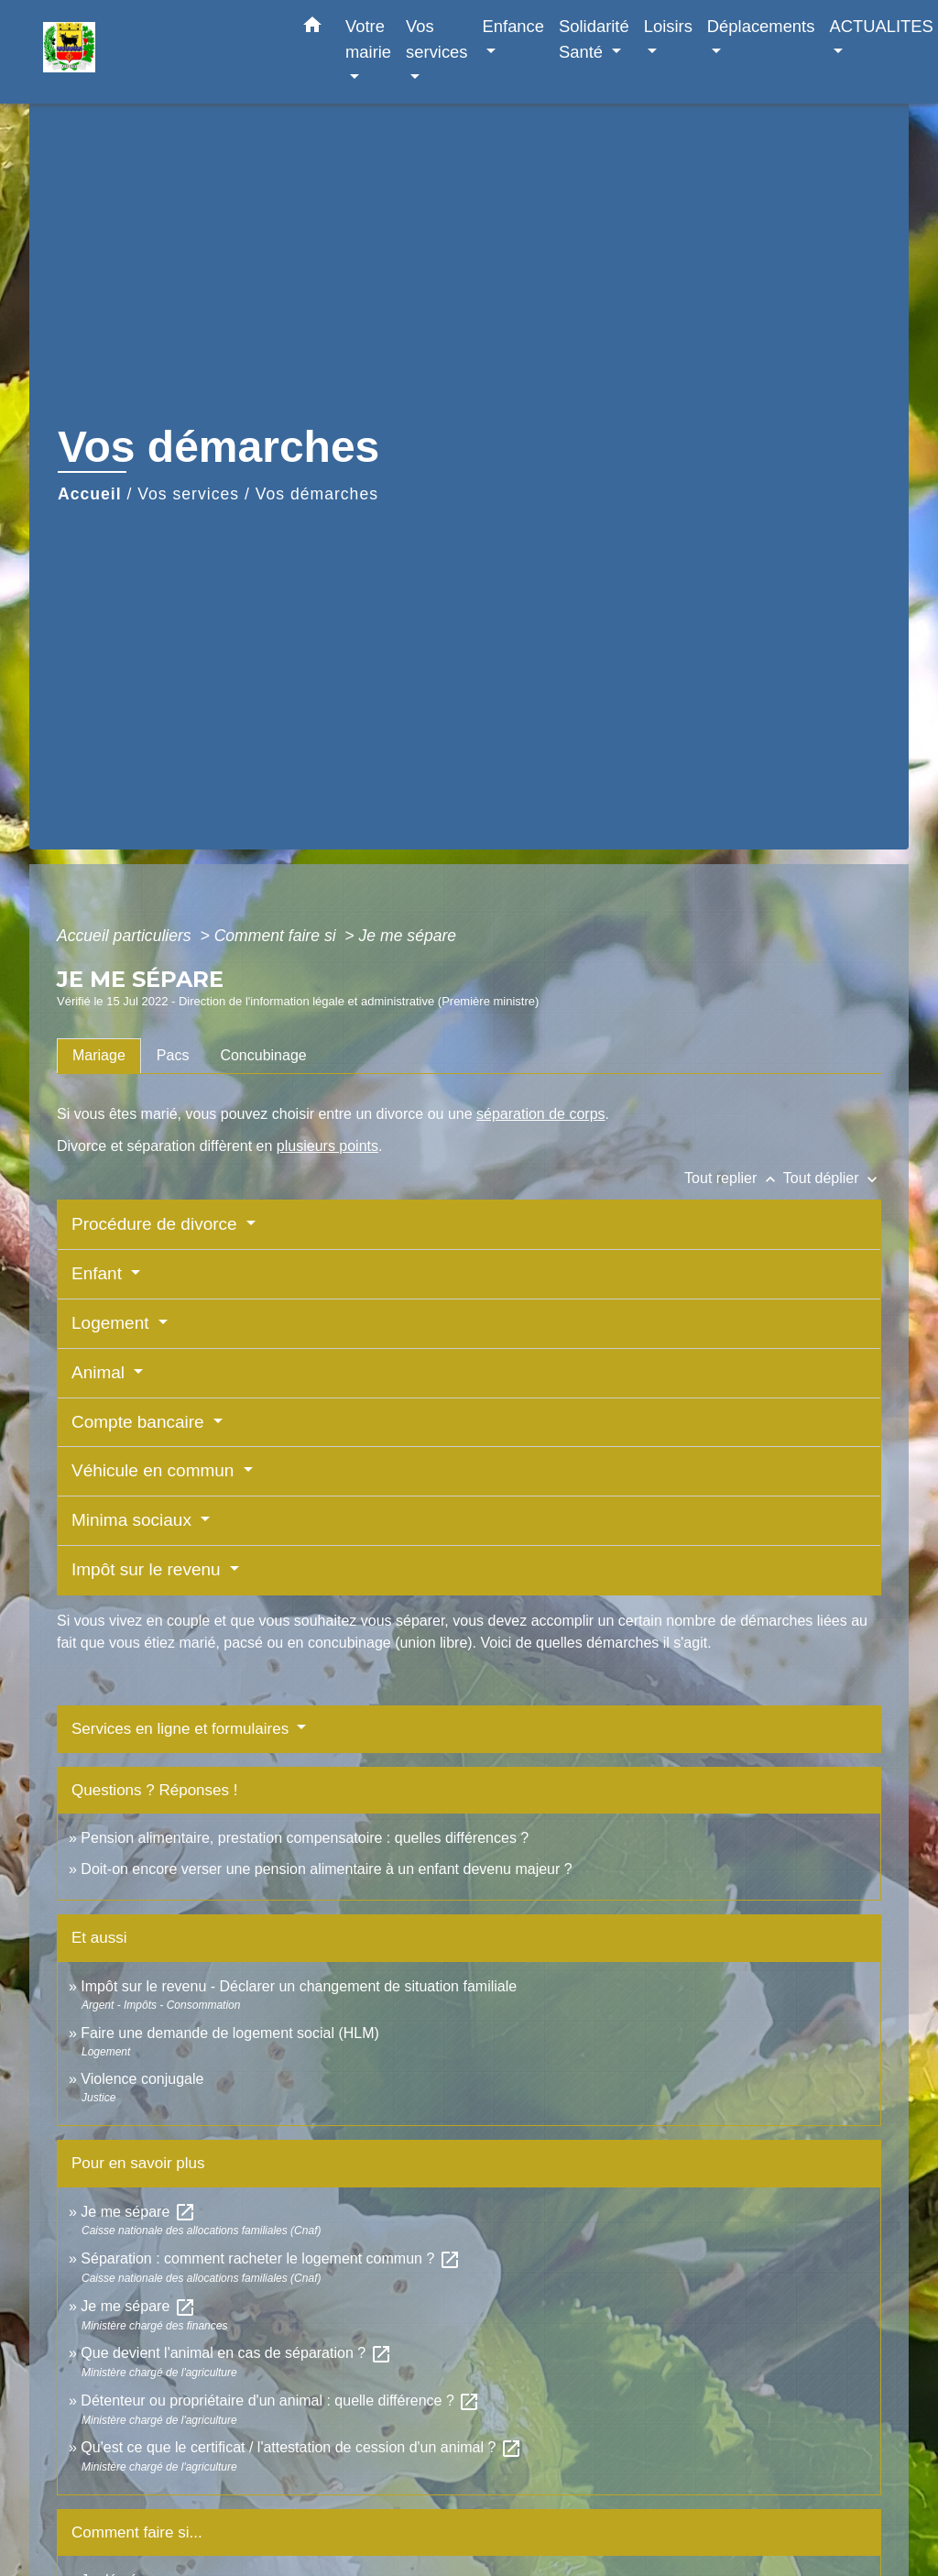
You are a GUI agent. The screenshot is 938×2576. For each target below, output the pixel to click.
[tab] (99, 1055)
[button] (312, 28)
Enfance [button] (513, 26)
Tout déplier (832, 1178)
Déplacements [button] (761, 26)
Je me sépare (408, 935)
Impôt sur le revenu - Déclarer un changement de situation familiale (299, 1986)
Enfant (98, 1273)
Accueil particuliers (126, 935)
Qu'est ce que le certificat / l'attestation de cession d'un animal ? (301, 2447)
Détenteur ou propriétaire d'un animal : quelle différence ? (280, 2400)
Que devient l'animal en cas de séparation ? (236, 2353)
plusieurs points (327, 1146)
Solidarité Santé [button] (594, 38)
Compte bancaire (140, 1421)
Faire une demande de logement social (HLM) (230, 2033)
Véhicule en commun (155, 1470)
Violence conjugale (142, 2079)
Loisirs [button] (668, 26)
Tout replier (733, 1178)
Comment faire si (277, 935)
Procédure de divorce (156, 1223)
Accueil (90, 494)
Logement (112, 1322)
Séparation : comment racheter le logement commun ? (270, 2258)
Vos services (188, 494)
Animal (100, 1372)
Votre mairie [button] (368, 38)
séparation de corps (540, 1114)
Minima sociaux (133, 1519)
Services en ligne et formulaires (182, 1728)
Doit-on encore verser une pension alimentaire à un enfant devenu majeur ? (326, 1869)
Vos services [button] (436, 38)
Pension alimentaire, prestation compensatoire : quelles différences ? (305, 1838)
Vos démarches (317, 494)
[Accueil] (157, 51)
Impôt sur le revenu (148, 1569)
